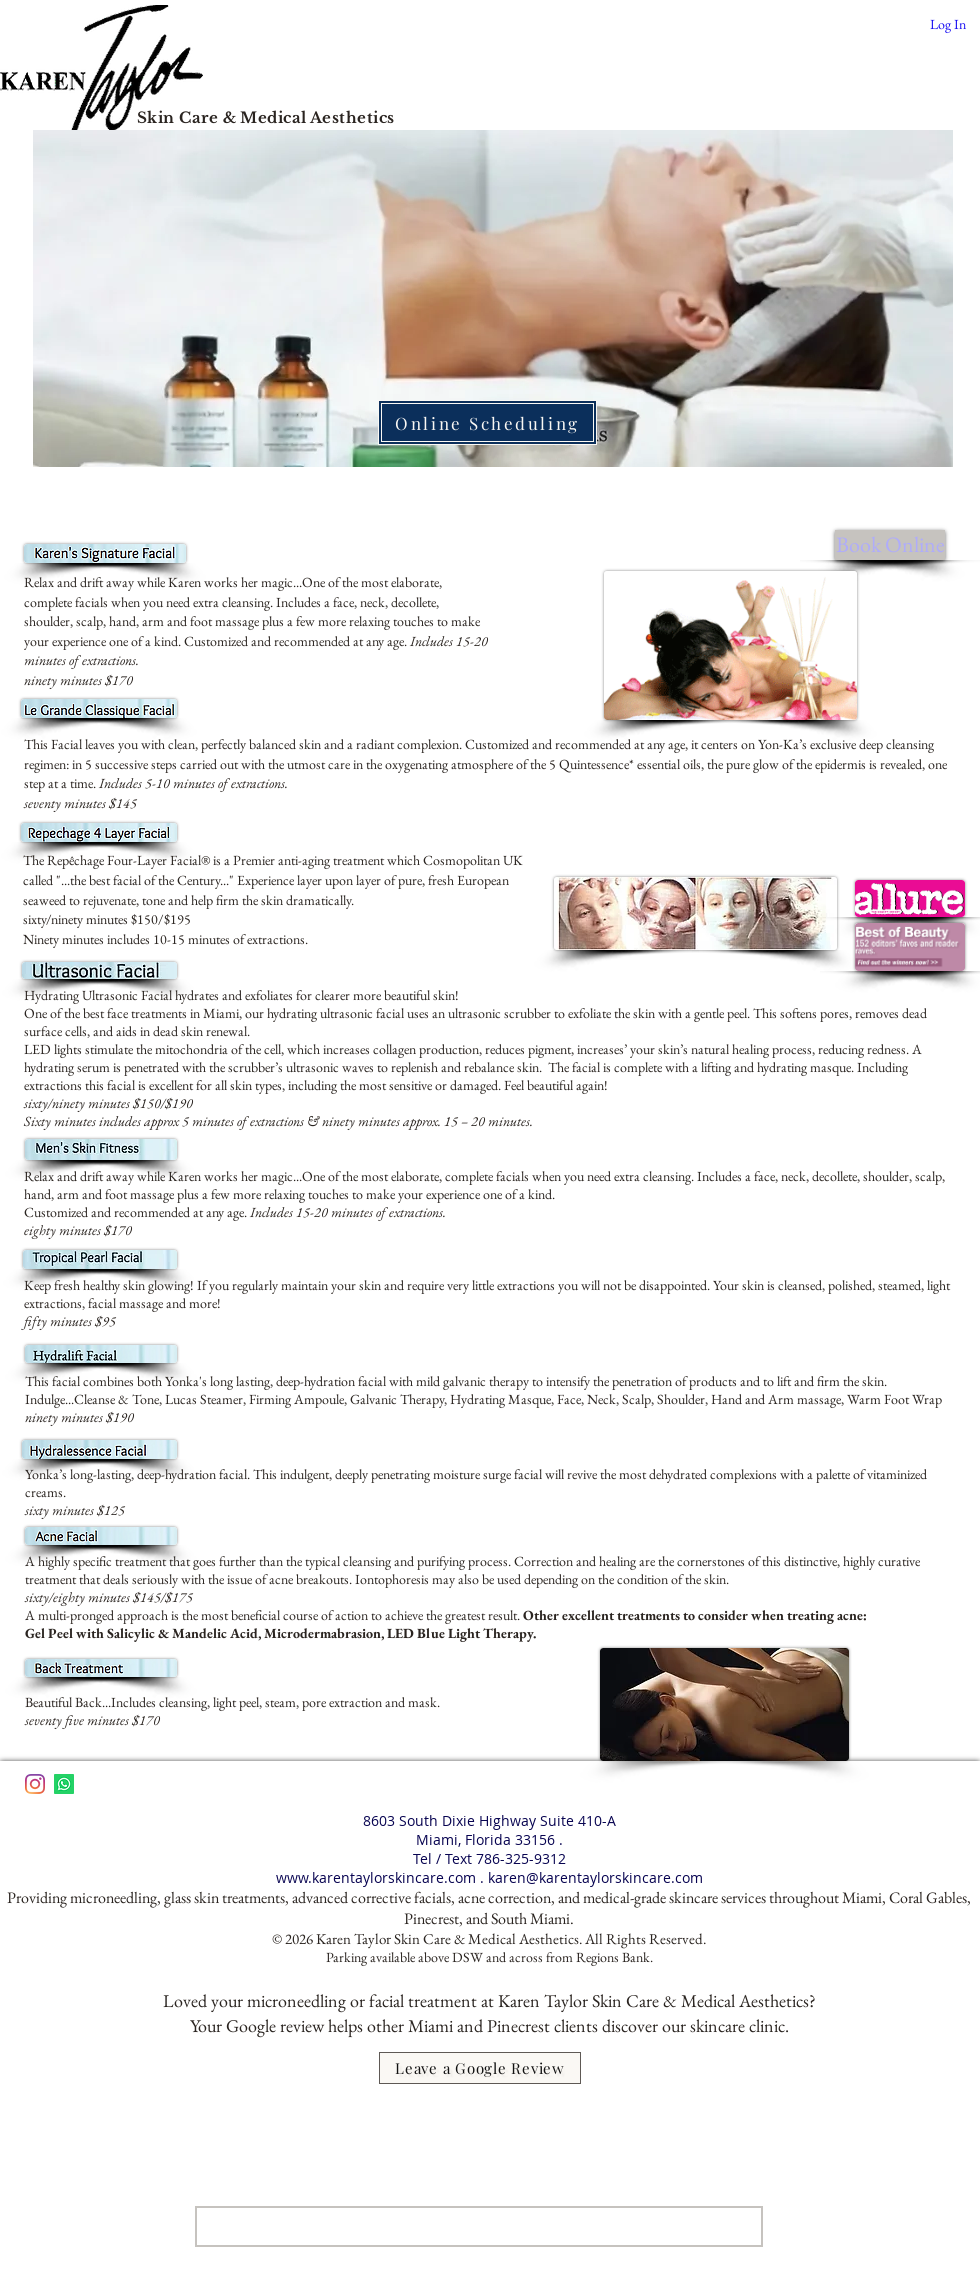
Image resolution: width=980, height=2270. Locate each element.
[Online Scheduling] (487, 422)
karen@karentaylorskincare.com (595, 1877)
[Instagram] (35, 1784)
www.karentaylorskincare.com (376, 1877)
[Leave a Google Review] (480, 2068)
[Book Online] (890, 545)
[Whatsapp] (64, 1784)
